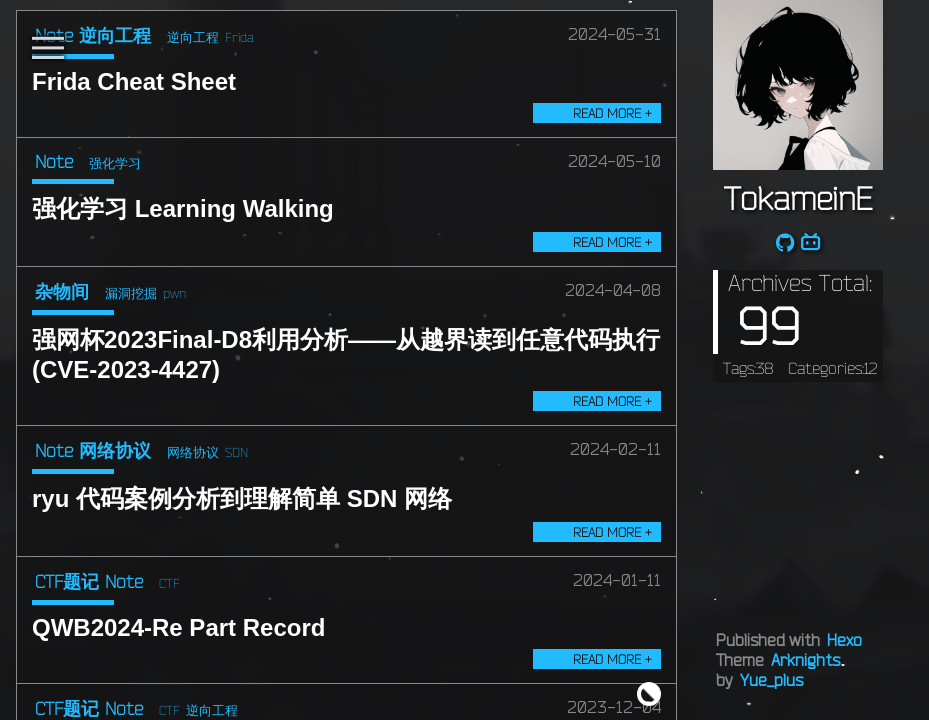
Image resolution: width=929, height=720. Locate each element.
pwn (174, 293)
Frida (239, 37)
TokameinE (798, 198)
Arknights (805, 660)
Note (54, 161)
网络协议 (115, 450)
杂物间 (62, 291)
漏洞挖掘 (131, 293)
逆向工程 (115, 35)
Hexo (844, 640)
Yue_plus (771, 680)
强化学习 (115, 163)
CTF (169, 583)
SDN (236, 452)
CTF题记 (67, 581)
